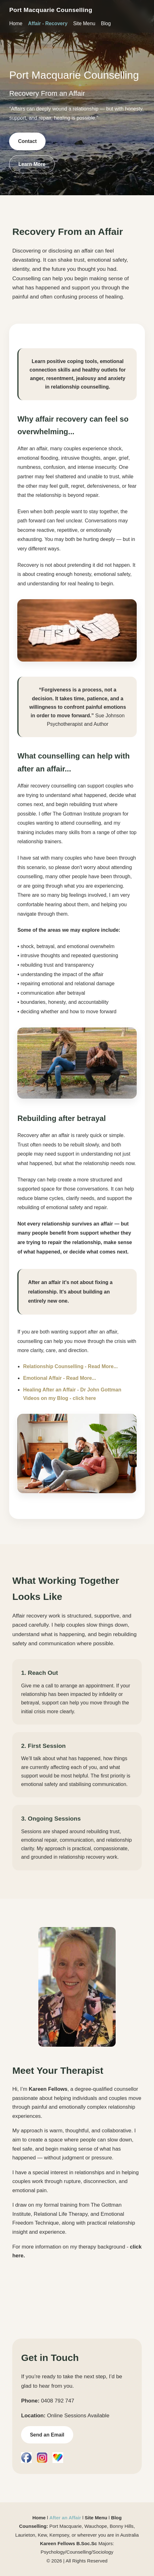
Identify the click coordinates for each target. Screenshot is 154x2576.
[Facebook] (26, 2457)
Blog (106, 23)
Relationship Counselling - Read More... (70, 1366)
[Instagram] (42, 2457)
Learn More (31, 164)
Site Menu (84, 23)
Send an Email (47, 2434)
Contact (27, 141)
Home (15, 23)
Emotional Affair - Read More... (59, 1378)
